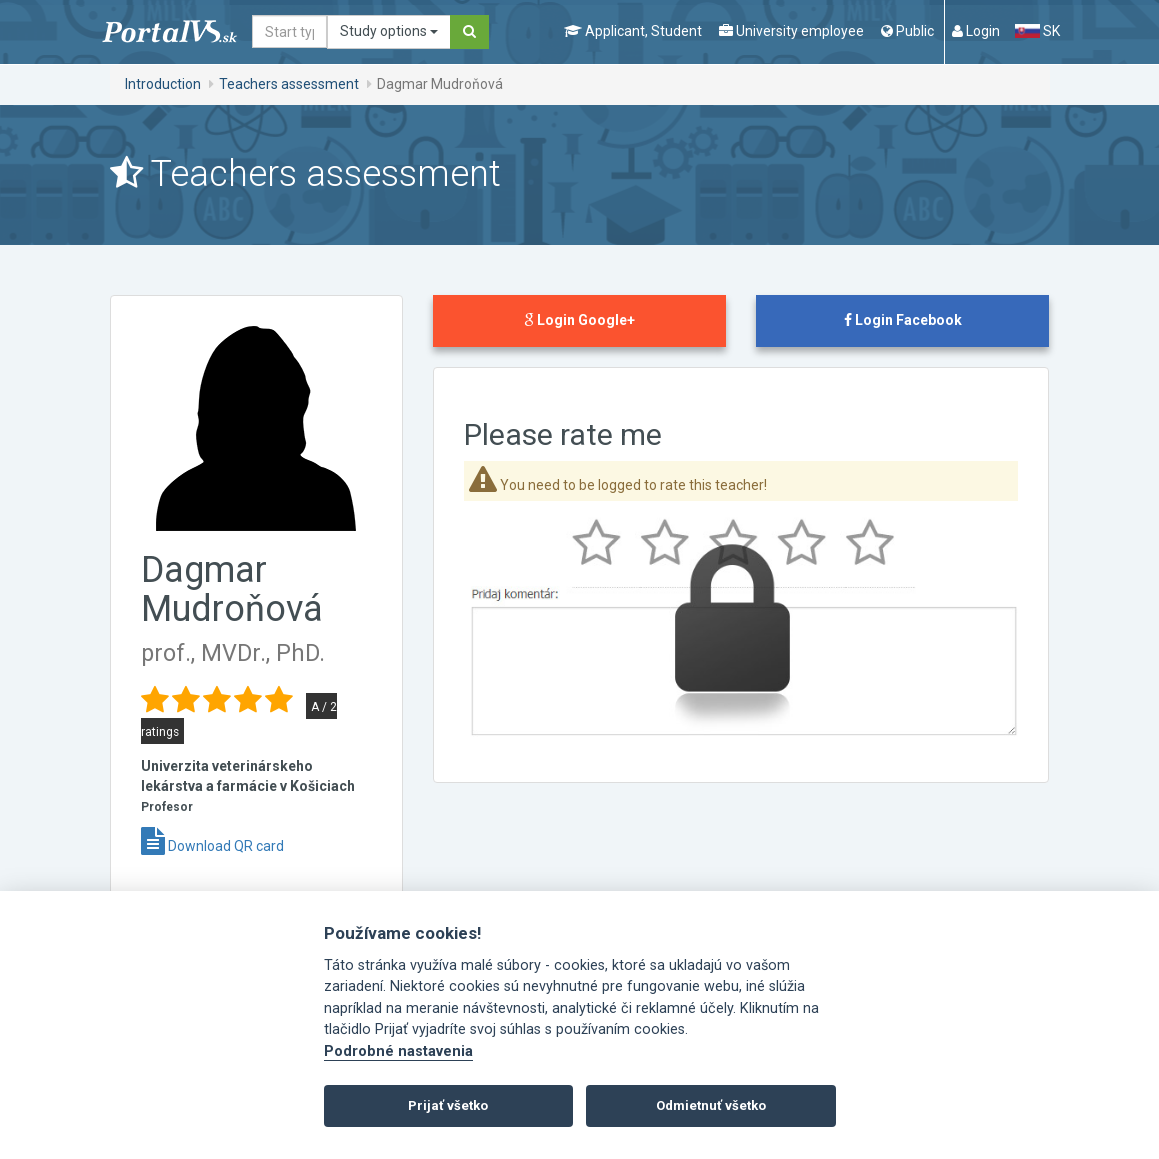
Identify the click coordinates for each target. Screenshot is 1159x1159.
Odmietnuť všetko (711, 1105)
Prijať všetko (448, 1105)
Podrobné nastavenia (398, 1051)
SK (1037, 31)
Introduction (163, 84)
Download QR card (212, 846)
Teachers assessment (289, 84)
